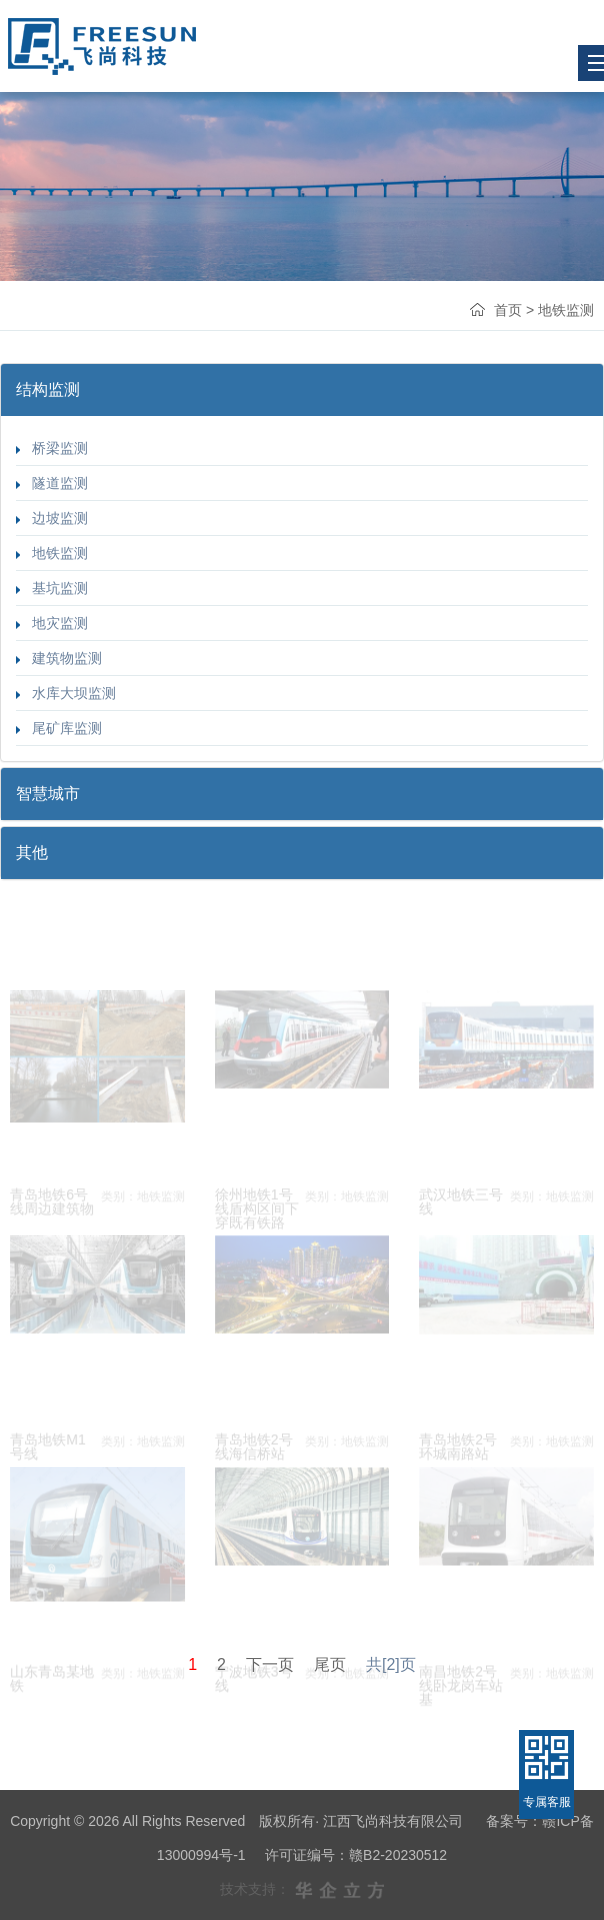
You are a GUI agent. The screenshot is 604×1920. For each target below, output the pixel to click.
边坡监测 (52, 518)
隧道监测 (52, 483)
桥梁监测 (52, 448)
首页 (508, 310)
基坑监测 (52, 588)
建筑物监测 (59, 658)
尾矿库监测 (59, 728)
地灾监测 (52, 623)
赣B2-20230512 (398, 1855)
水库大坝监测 (66, 693)
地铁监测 (52, 553)
